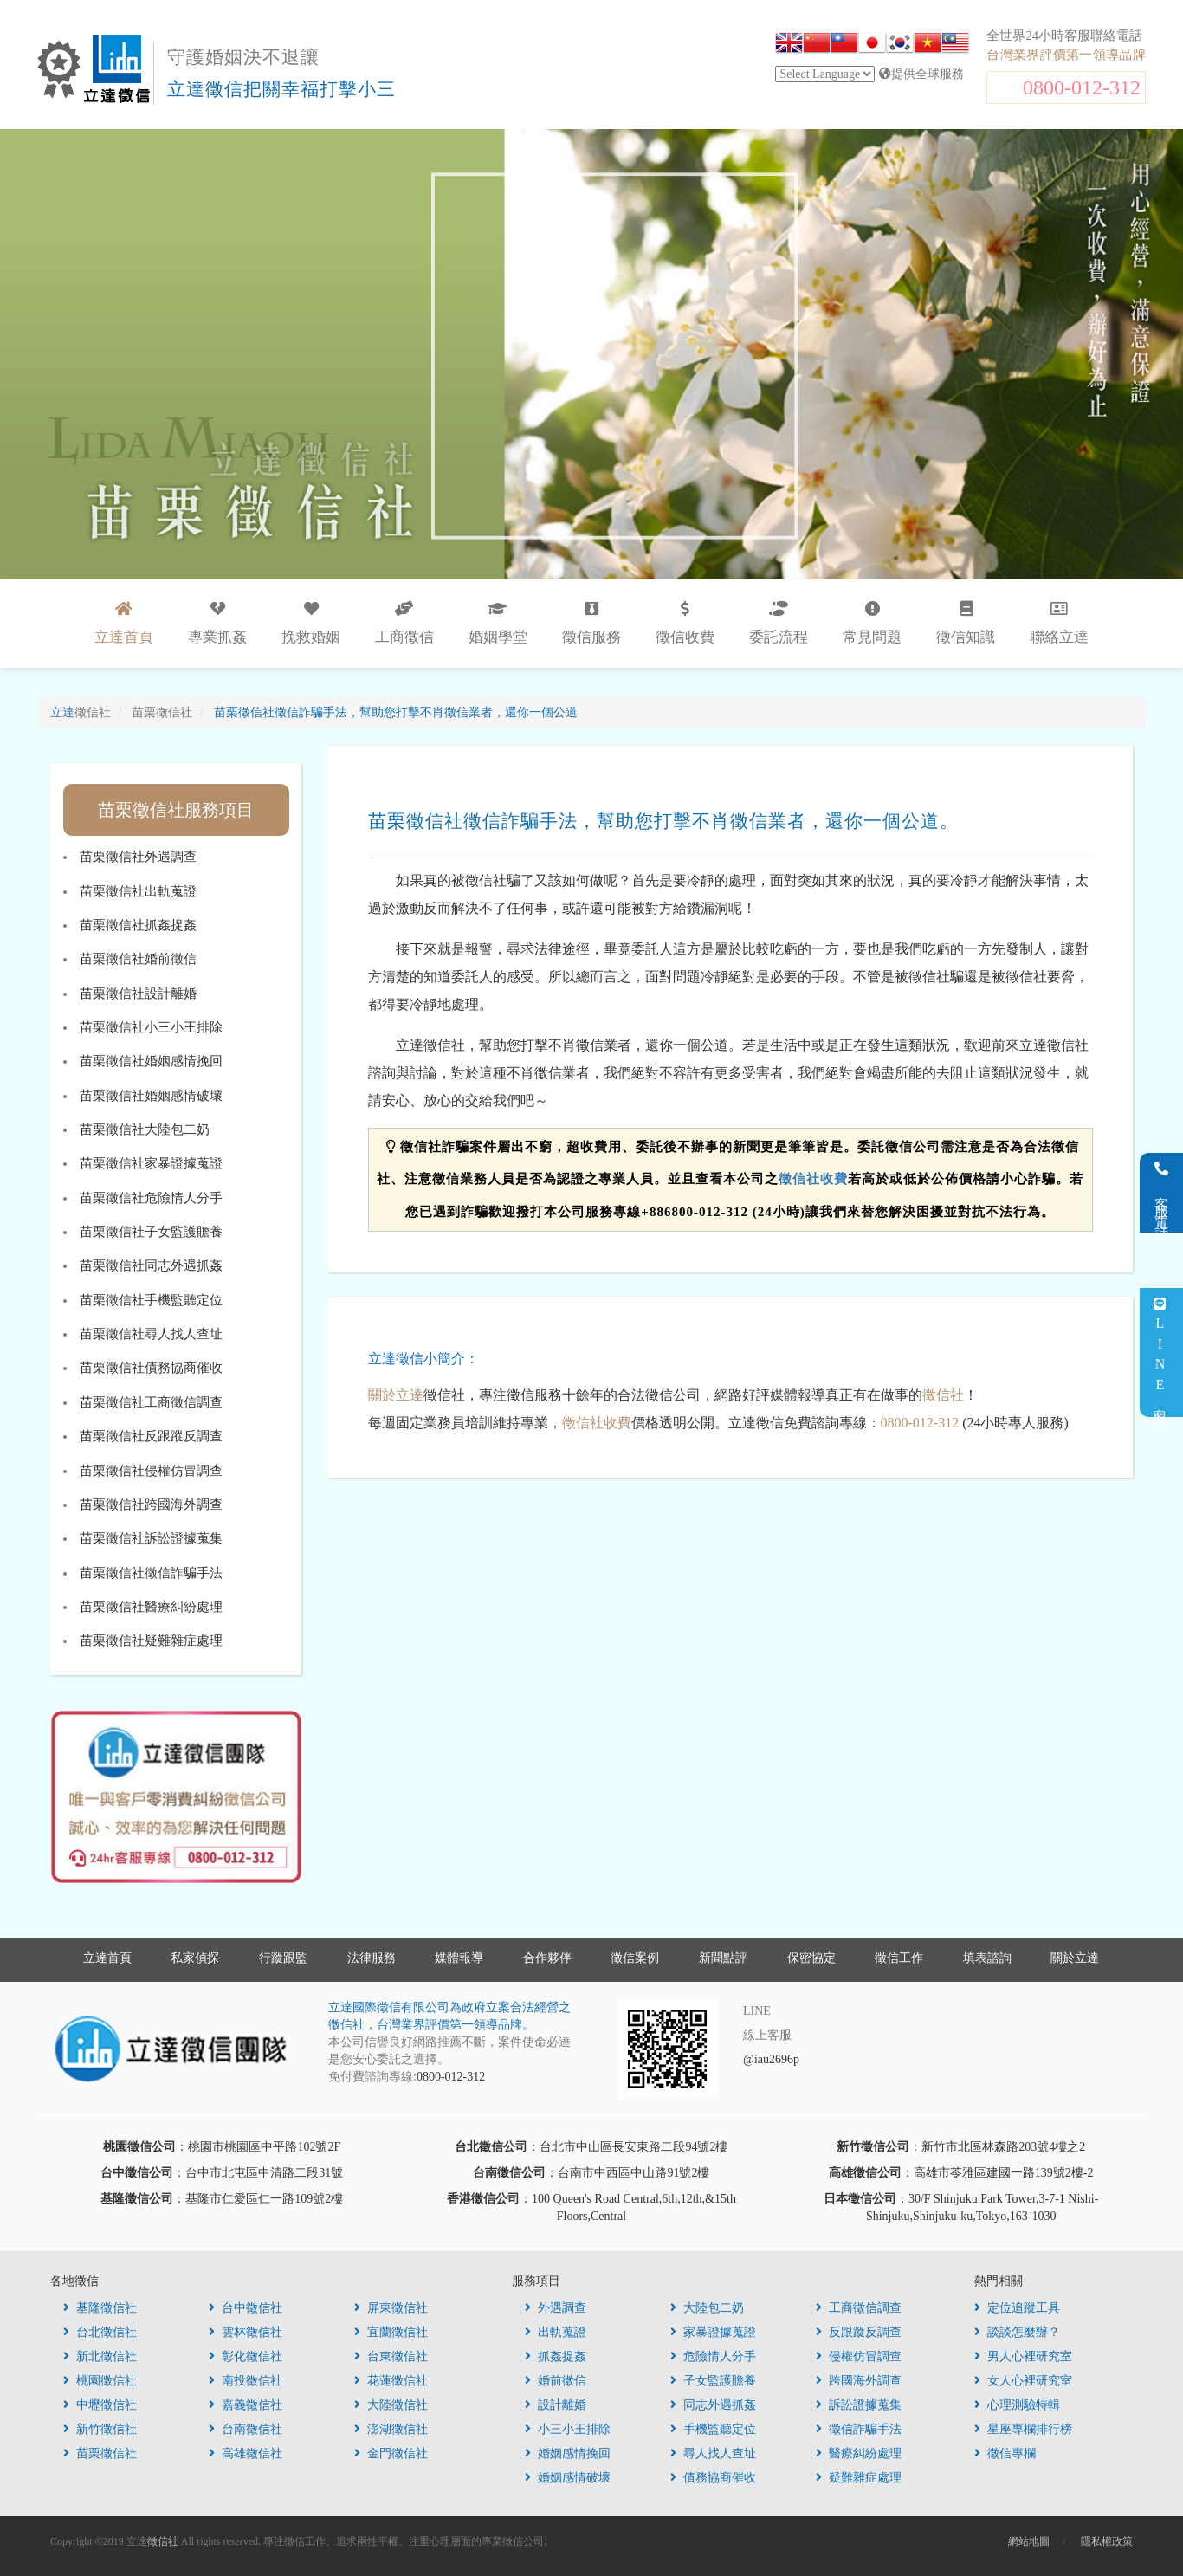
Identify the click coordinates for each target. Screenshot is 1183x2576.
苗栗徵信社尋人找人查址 (151, 1334)
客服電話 (1161, 1193)
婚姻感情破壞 (568, 2477)
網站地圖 (1029, 2541)
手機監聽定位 (713, 2429)
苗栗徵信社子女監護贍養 (151, 1232)
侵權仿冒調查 (859, 2356)
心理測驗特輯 (1017, 2404)
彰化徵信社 (245, 2356)
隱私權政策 (1107, 2541)
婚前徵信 (555, 2380)
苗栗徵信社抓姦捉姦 (138, 925)
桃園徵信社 (100, 2380)
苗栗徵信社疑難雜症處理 (151, 1640)
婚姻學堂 (498, 623)
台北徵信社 (100, 2332)
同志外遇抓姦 (713, 2404)
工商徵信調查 (859, 2307)
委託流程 (778, 623)
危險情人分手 (713, 2356)
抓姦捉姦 (555, 2356)
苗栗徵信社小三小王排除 (151, 1027)
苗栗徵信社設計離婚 (138, 993)
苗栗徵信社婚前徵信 (138, 959)
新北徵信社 (100, 2356)
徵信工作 (899, 1957)
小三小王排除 (568, 2429)
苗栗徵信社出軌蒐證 (138, 891)
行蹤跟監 (283, 1957)
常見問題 (872, 623)
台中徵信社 (245, 2307)
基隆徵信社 (100, 2307)
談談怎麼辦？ (1017, 2332)
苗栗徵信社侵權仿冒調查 (151, 1471)
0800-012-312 (1082, 87)
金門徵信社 (391, 2453)
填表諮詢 (987, 1957)
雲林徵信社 (245, 2332)
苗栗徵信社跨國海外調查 (151, 1504)
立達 (80, 712)
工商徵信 (404, 623)
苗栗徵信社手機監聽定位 (151, 1300)
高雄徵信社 (245, 2453)
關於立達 (395, 1395)
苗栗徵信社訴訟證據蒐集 (151, 1538)
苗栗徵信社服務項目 (176, 809)
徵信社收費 (813, 1179)
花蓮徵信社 (391, 2380)
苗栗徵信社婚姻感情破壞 (151, 1096)
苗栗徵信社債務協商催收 (151, 1368)
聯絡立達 (1059, 623)
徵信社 (943, 1395)
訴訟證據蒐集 (859, 2404)
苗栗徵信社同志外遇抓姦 (151, 1265)
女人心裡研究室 (1023, 2380)
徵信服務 (591, 623)
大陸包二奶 (707, 2307)
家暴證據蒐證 (713, 2332)
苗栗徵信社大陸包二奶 (145, 1129)
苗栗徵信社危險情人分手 (151, 1198)
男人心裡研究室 (1023, 2356)
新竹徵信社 (100, 2429)
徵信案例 (635, 1957)
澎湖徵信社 (391, 2429)
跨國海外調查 (859, 2380)
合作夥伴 (547, 1957)
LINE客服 (1160, 1352)
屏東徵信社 (391, 2307)
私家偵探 (195, 1957)
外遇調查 (555, 2307)
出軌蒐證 (555, 2332)
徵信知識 (965, 623)
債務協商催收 (713, 2477)
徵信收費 (685, 623)
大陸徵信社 (391, 2404)
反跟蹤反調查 (859, 2332)
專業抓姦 (217, 623)
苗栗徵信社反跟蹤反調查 (151, 1436)
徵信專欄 (1005, 2453)
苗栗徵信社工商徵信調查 (151, 1402)
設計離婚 (555, 2404)
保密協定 (811, 1957)
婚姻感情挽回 (568, 2453)
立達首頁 (107, 1957)
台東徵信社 (391, 2356)
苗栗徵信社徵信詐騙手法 (151, 1573)
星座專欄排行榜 (1023, 2429)
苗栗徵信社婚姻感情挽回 (151, 1061)
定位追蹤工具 (1017, 2307)
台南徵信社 (245, 2429)
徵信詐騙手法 (859, 2429)
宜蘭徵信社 (391, 2332)
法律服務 (371, 1957)
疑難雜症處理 (859, 2477)
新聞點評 (723, 1957)
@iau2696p (771, 2059)
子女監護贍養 (713, 2380)
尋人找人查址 (713, 2453)
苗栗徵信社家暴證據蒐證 (151, 1163)
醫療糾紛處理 (859, 2453)
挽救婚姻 (310, 623)
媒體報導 (459, 1957)
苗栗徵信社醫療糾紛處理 (151, 1607)
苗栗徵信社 (100, 2453)
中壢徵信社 (100, 2404)
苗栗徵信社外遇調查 (138, 857)
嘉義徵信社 (245, 2404)
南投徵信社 (245, 2380)
